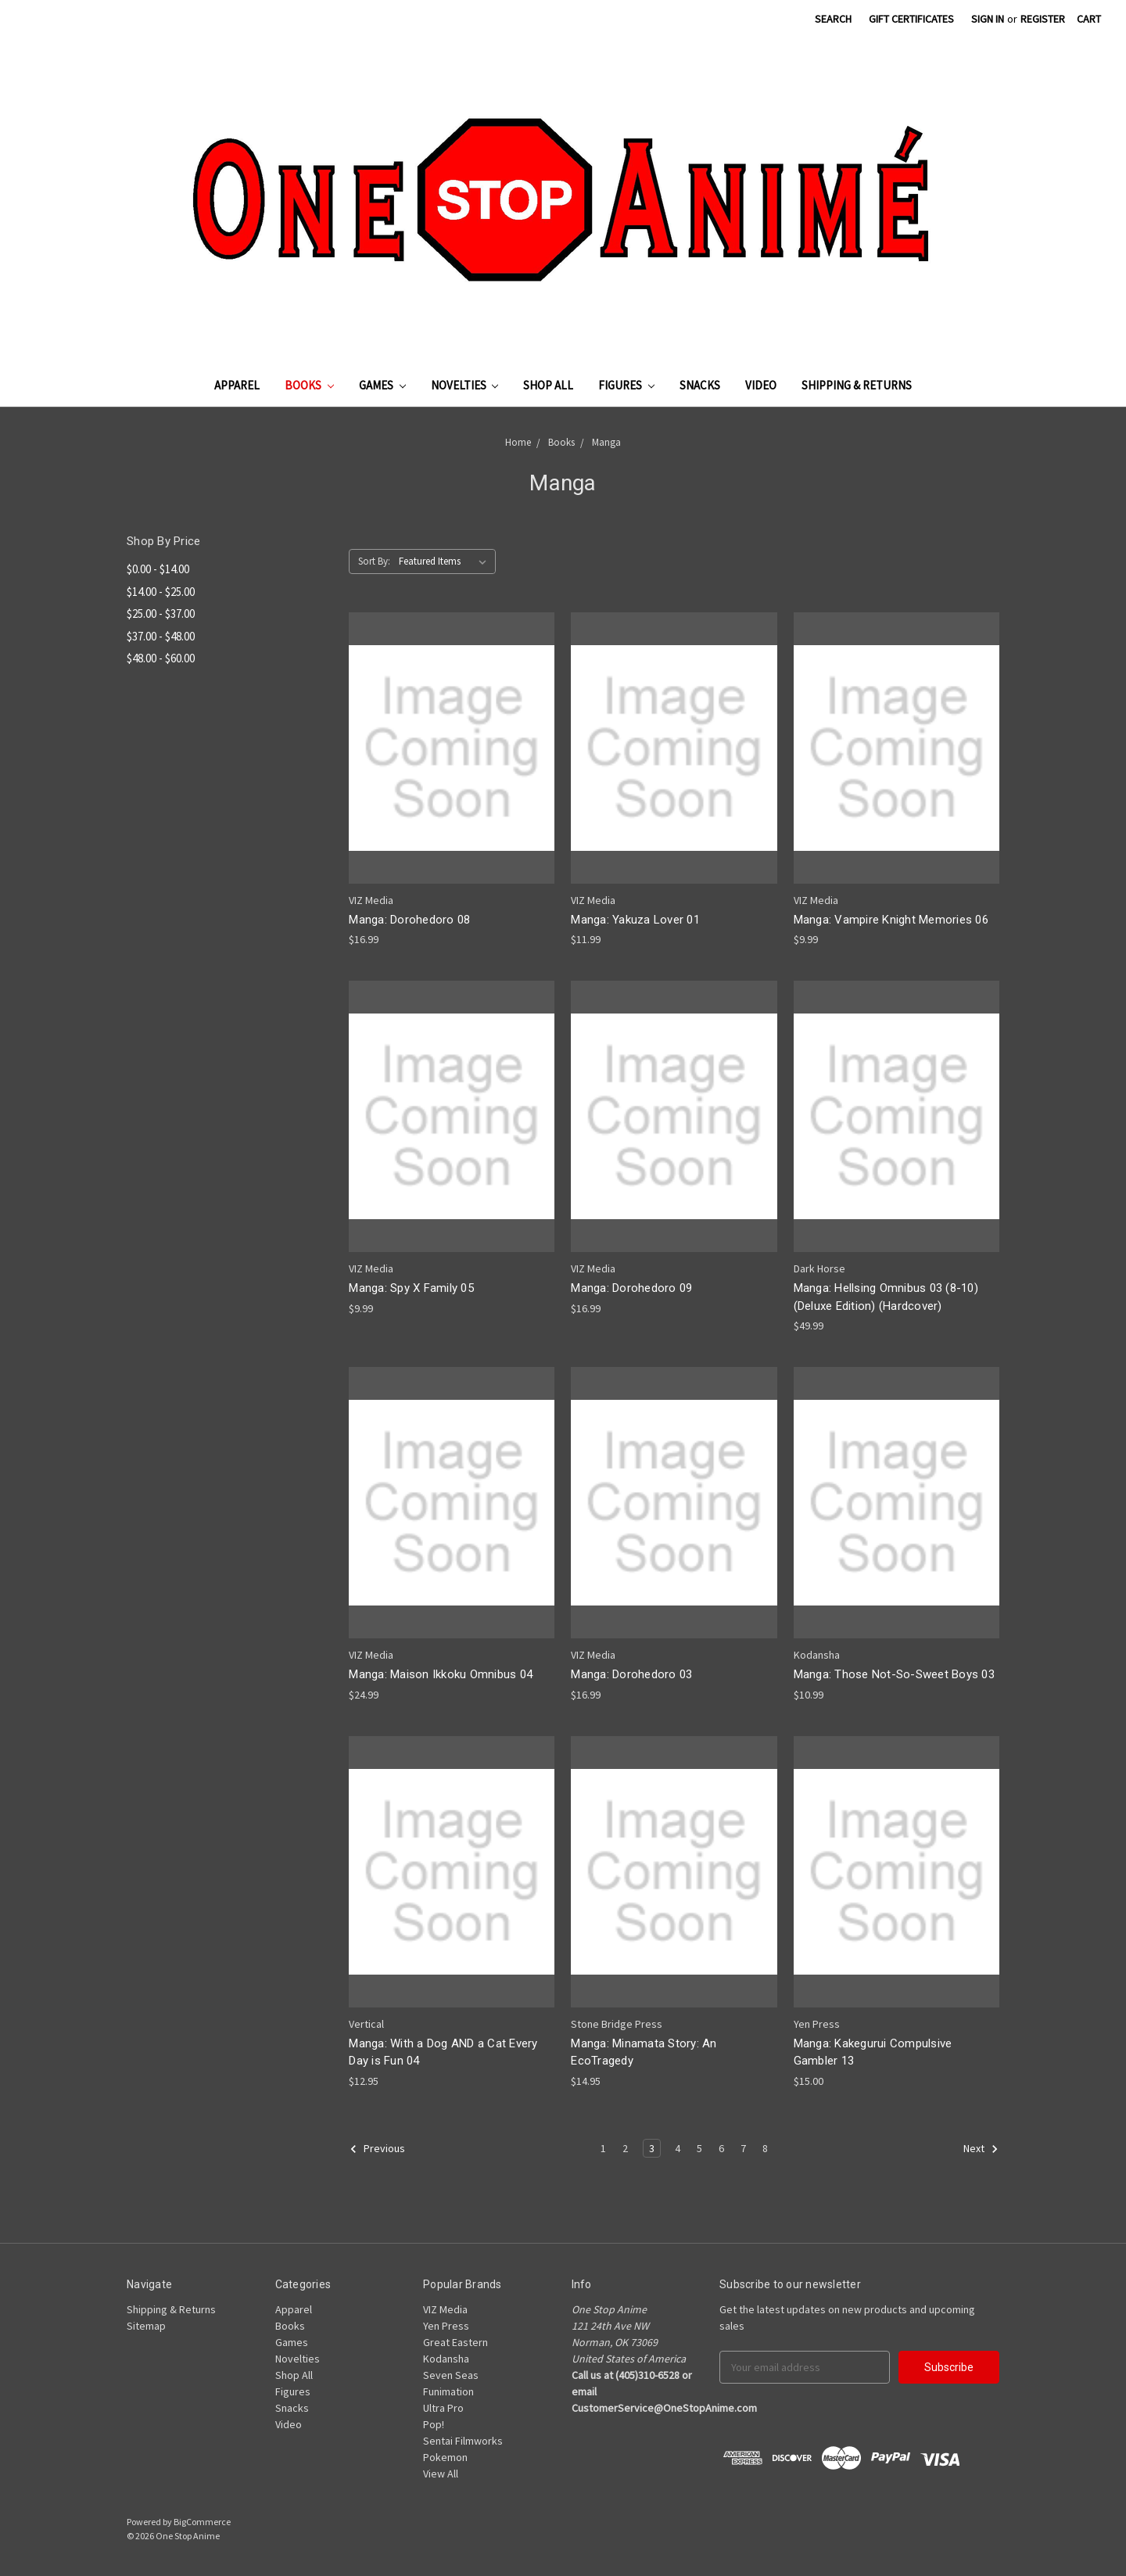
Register (1042, 19)
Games (382, 385)
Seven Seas (451, 2375)
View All (440, 2474)
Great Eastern (455, 2342)
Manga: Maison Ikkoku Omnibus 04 (441, 1674)
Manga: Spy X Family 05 (411, 1288)
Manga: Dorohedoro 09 (631, 1288)
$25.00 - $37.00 (161, 613)
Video (760, 385)
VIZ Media (445, 2309)
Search (833, 19)
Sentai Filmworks (463, 2441)
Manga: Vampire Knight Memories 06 (891, 920)
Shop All (548, 385)
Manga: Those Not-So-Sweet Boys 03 (894, 1674)
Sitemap (146, 2326)
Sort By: (374, 561)
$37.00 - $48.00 (161, 636)
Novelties (465, 385)
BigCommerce (202, 2522)
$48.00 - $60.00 (161, 658)
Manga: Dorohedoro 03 (631, 1674)
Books (309, 385)
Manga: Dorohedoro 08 (409, 920)
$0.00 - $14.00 (158, 568)
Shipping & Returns (856, 385)
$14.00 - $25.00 (161, 591)
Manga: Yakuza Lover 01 (635, 920)
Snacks (700, 385)
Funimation (448, 2391)
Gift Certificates (911, 19)
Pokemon (445, 2457)
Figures (626, 385)
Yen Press (446, 2326)
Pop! (433, 2424)
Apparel (237, 385)
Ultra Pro (443, 2408)
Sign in (987, 19)
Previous (377, 2149)
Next (981, 2149)
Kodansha (446, 2359)
